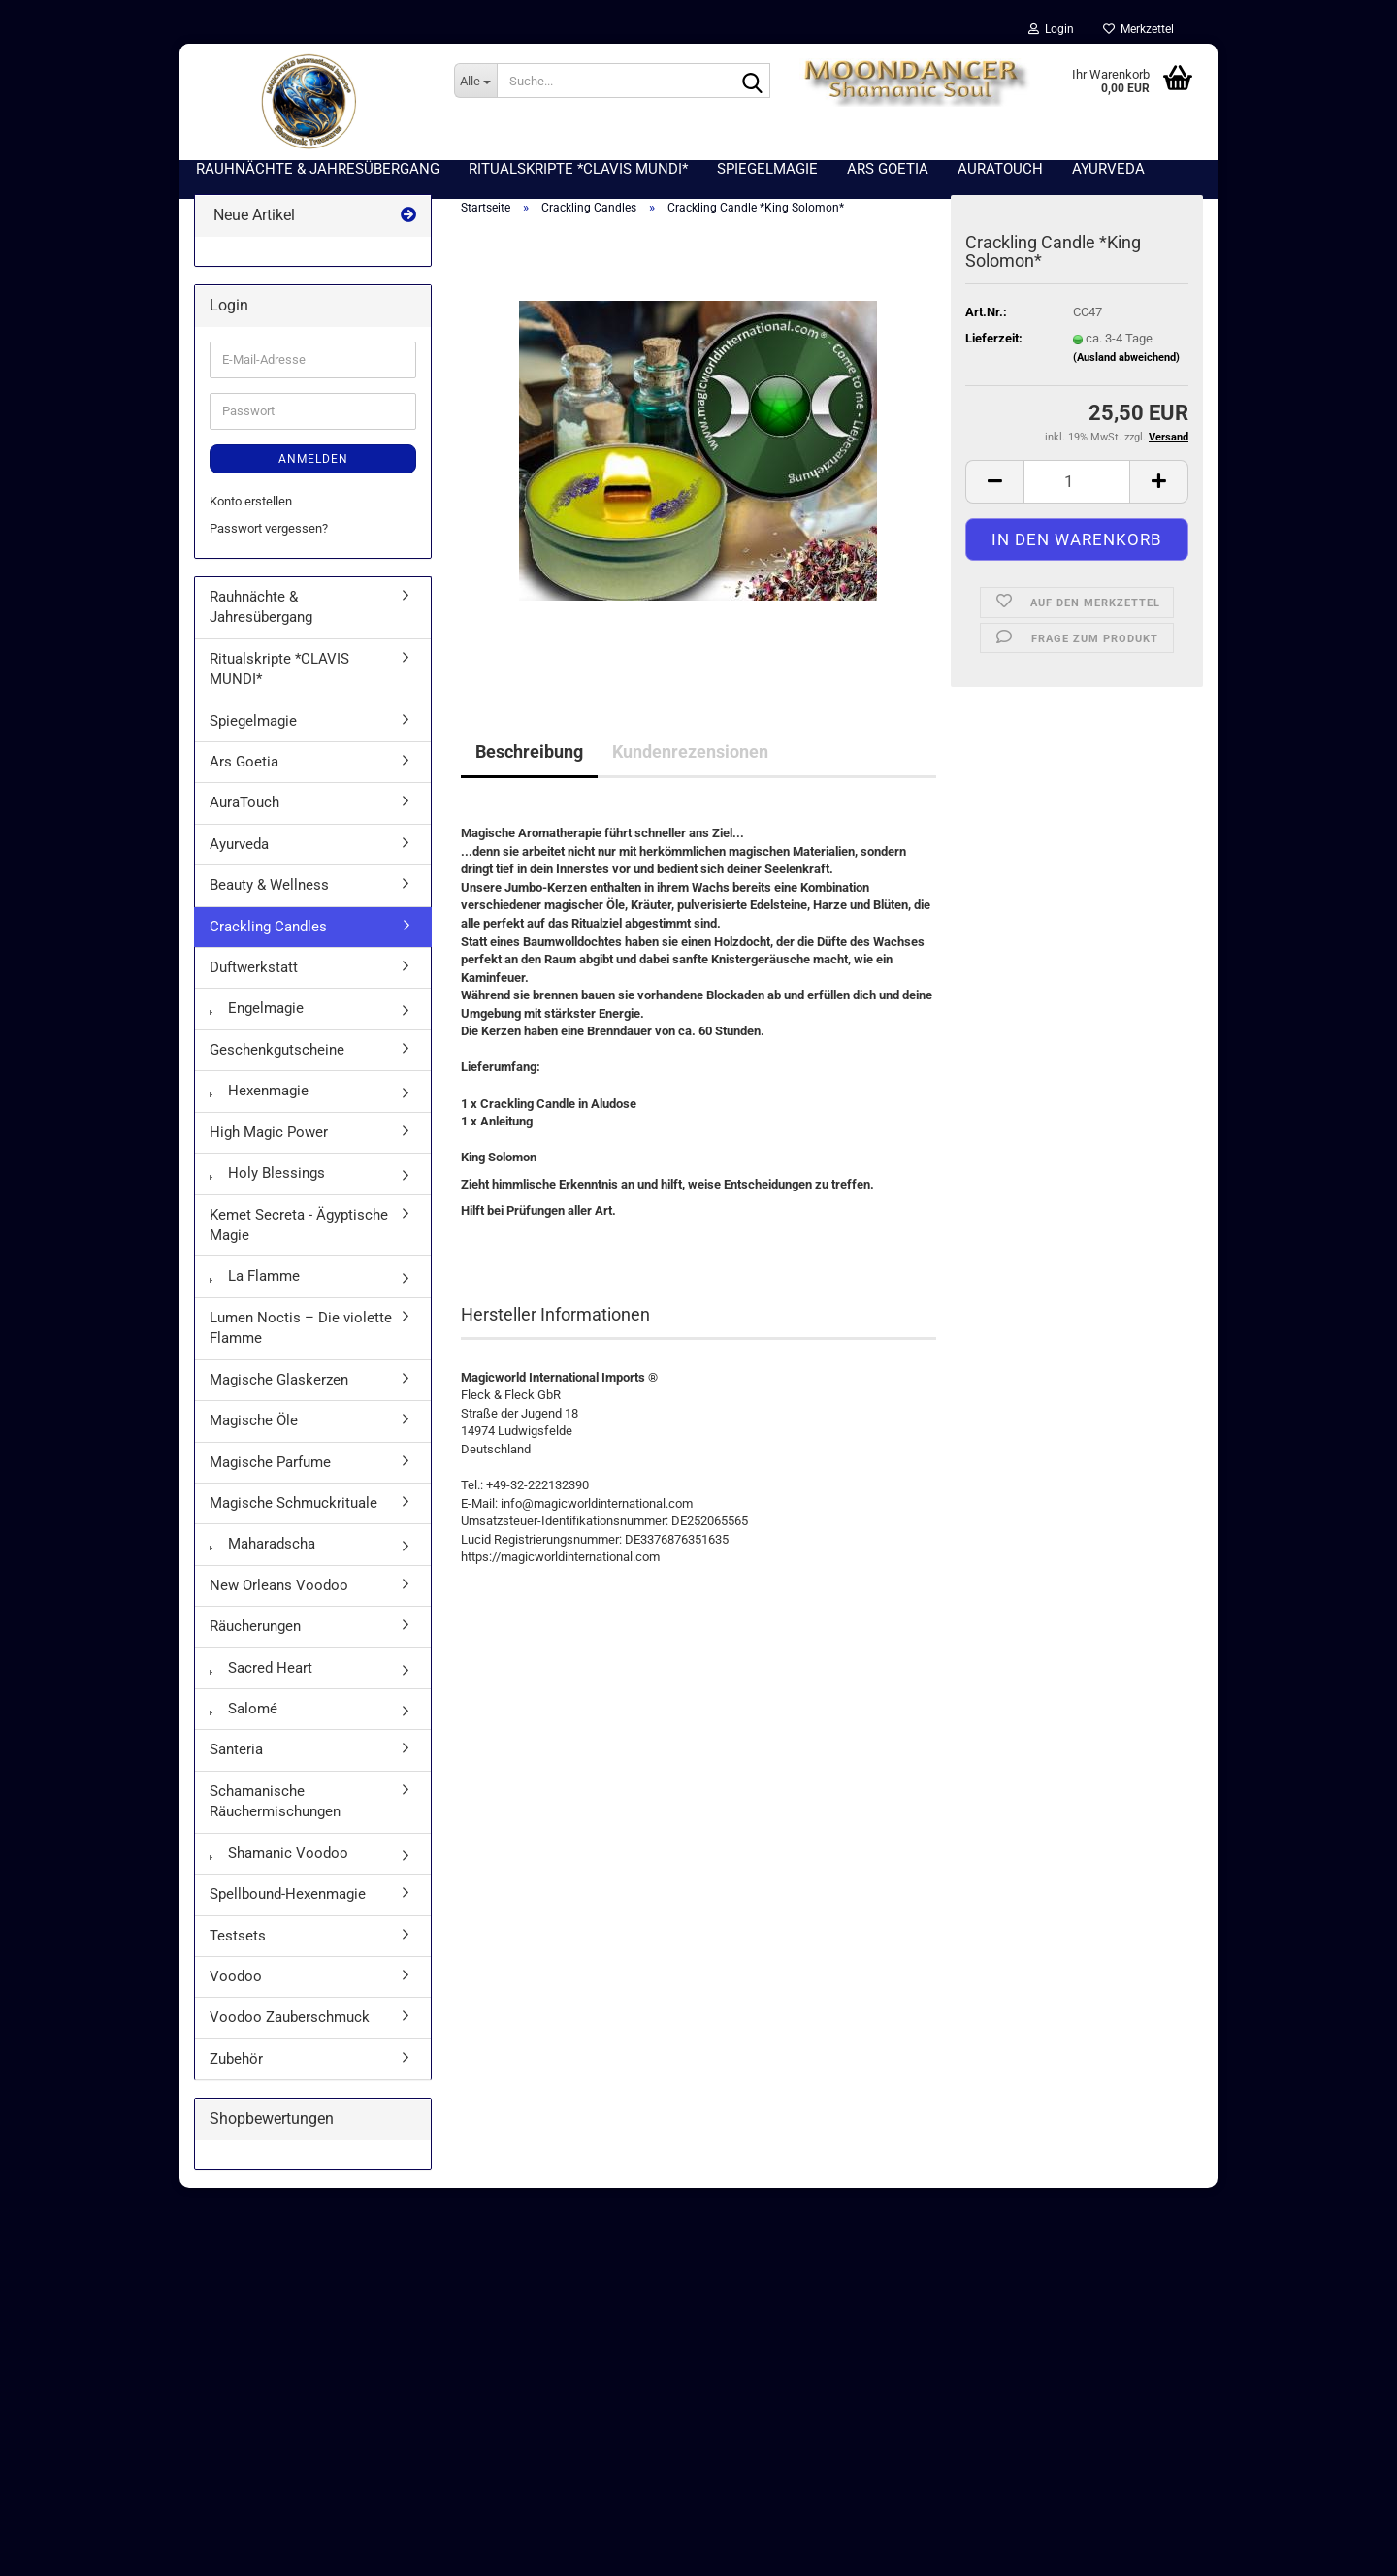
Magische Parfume (270, 1462)
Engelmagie (257, 1008)
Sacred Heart (261, 1668)
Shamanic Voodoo (279, 1853)
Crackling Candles (268, 926)
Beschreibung (529, 751)
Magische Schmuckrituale (293, 1503)
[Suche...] (475, 80)
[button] (994, 482)
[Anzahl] (1076, 482)
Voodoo (236, 1976)
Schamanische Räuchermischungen (275, 1801)
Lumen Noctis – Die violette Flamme (301, 1328)
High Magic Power (269, 1132)
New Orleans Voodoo (279, 1585)
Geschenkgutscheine (277, 1050)
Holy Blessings (267, 1173)
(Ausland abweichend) (1126, 357)
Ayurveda (239, 844)
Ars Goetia (244, 761)
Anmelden (313, 459)
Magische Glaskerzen (279, 1379)
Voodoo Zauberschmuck (290, 2017)
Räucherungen (255, 1626)
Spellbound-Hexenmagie (288, 1894)
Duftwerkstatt (254, 967)
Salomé (243, 1708)
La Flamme (255, 1276)
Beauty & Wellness (269, 885)
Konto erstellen (251, 501)
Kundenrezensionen (690, 751)
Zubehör (236, 2059)
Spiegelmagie (253, 721)
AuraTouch (244, 802)
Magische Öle (254, 1420)
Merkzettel (1138, 29)
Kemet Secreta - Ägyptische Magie (299, 1225)
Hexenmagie (259, 1090)
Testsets (238, 1935)
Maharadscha (262, 1543)
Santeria (236, 1749)
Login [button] (1051, 29)
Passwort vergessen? (269, 528)
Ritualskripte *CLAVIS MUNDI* (279, 669)
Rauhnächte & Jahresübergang (261, 607)
